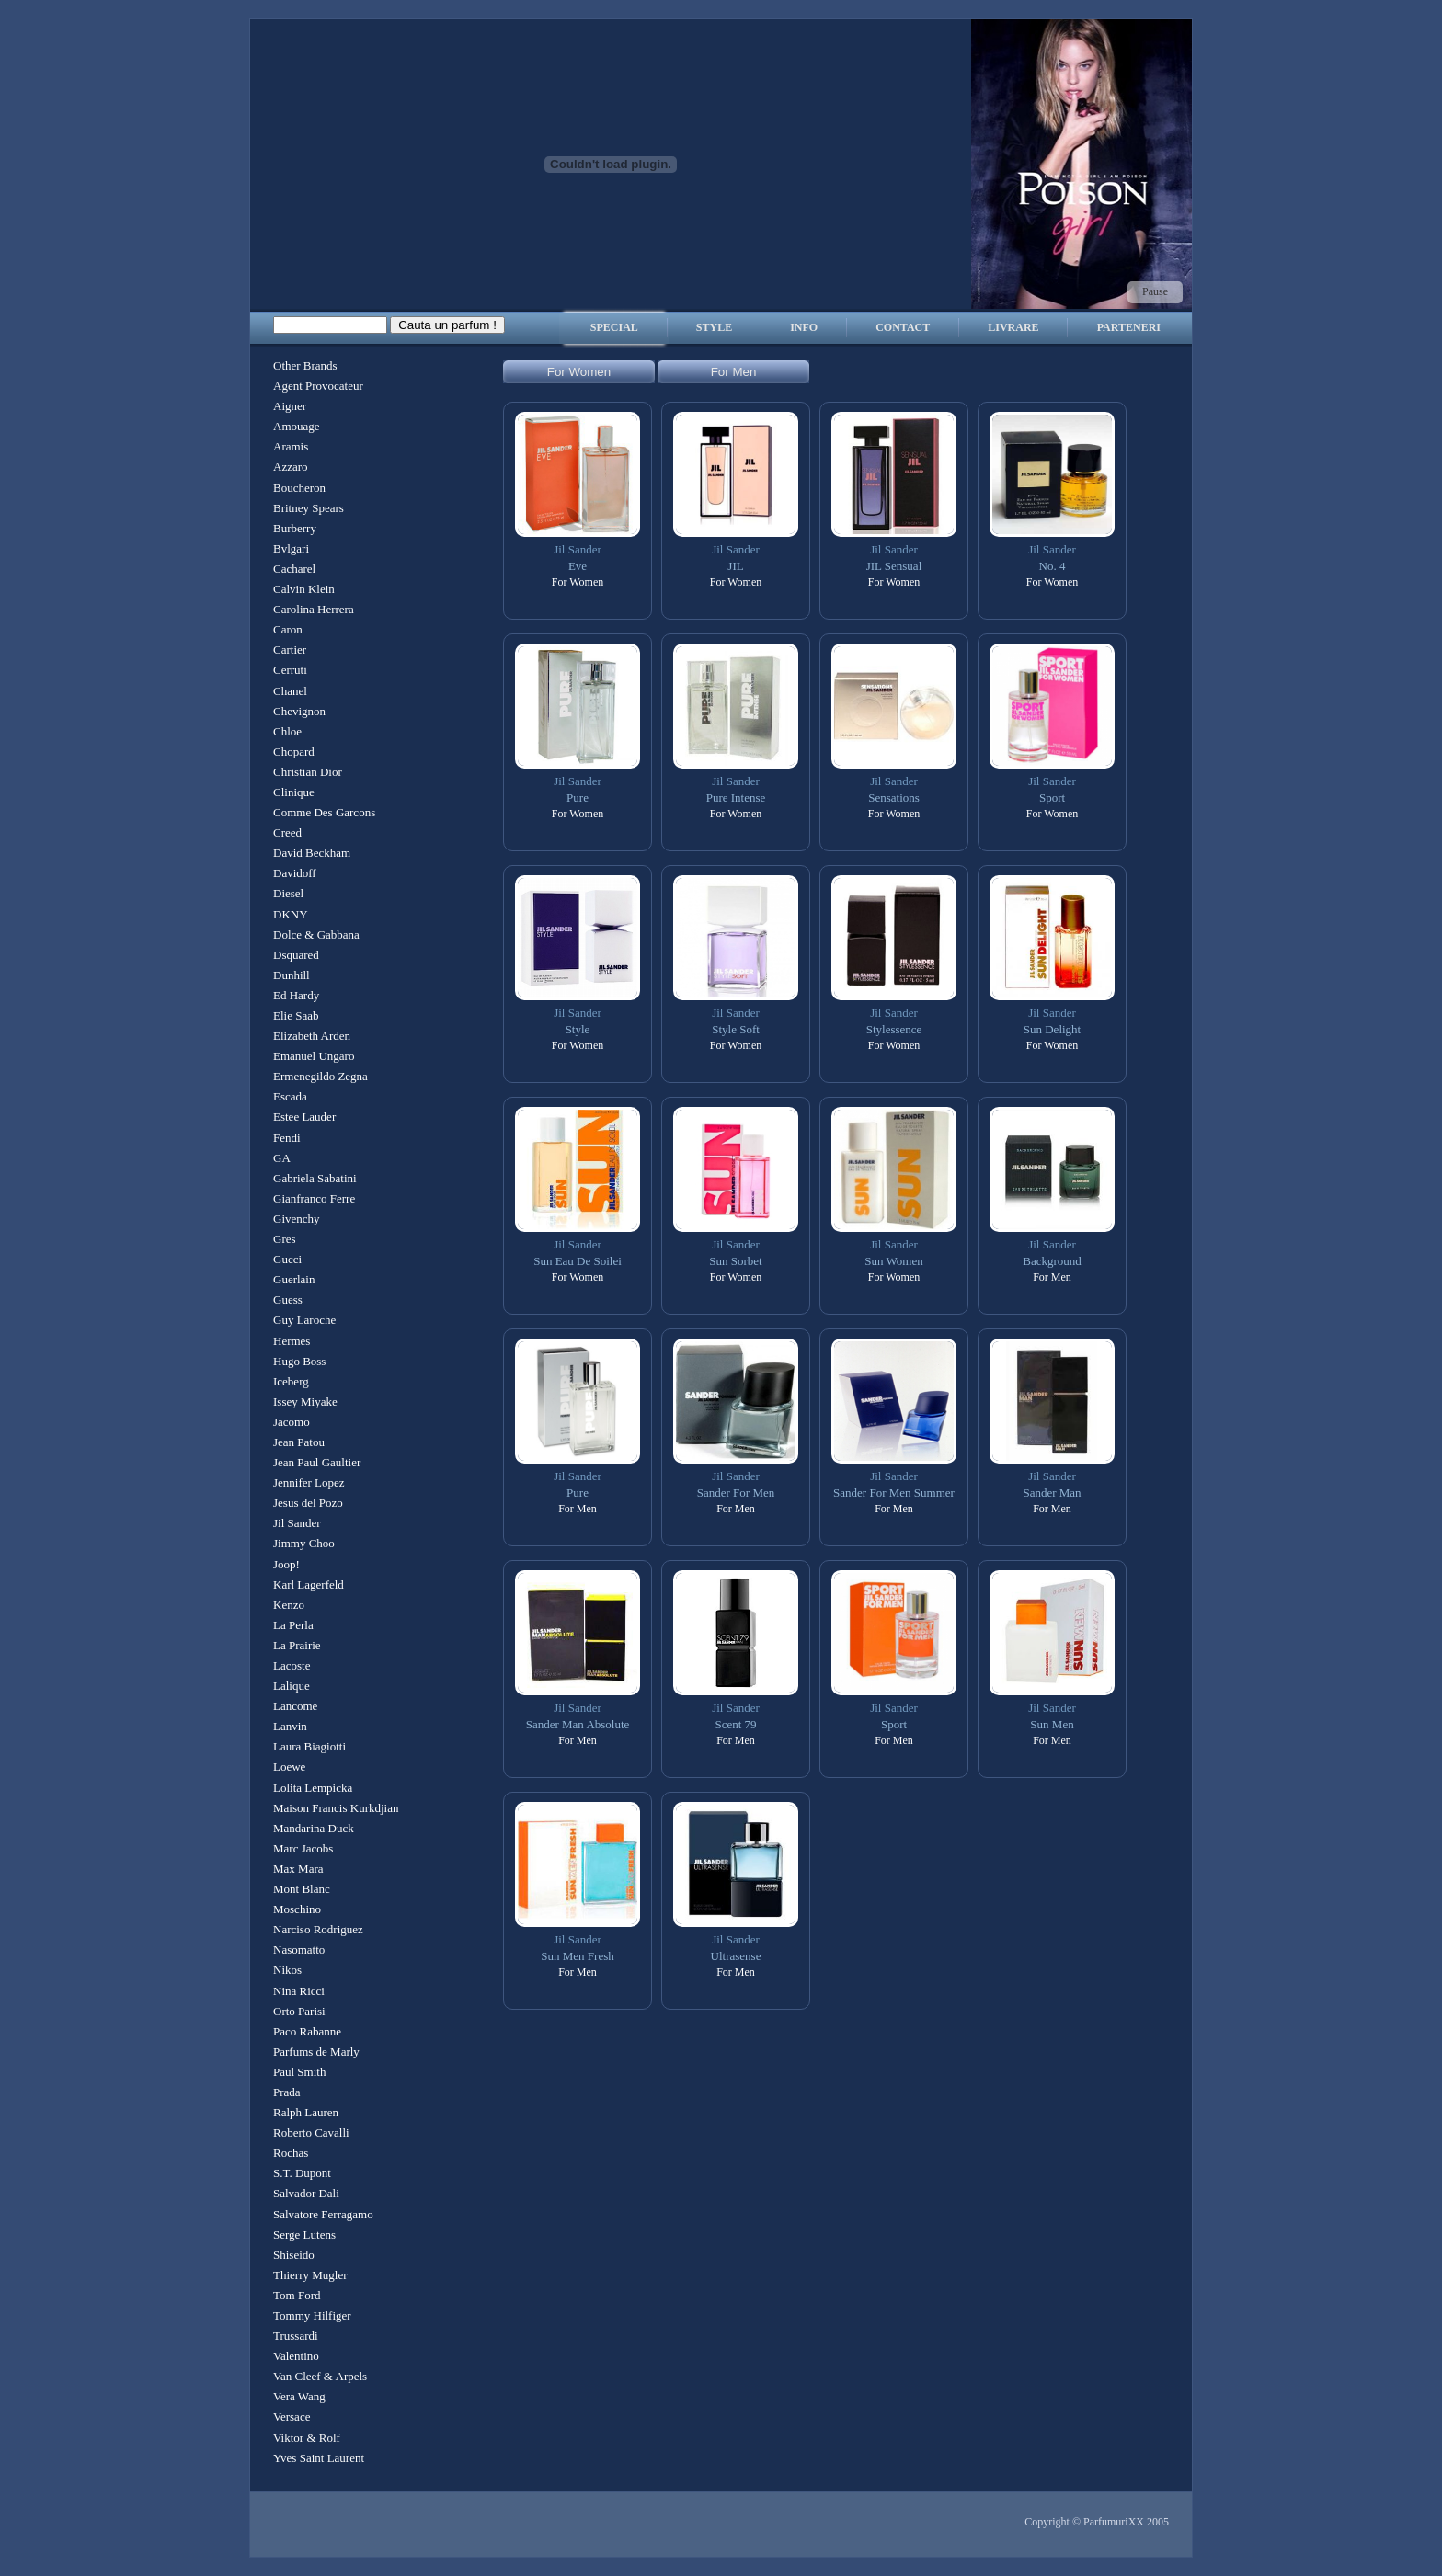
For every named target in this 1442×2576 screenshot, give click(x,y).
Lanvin (290, 1726)
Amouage (296, 426)
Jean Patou (299, 1442)
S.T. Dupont (302, 2173)
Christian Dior (307, 772)
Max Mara (298, 1868)
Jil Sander (297, 1523)
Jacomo (291, 1422)
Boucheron (299, 488)
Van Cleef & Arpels (320, 2376)
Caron (288, 629)
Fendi (287, 1138)
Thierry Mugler (310, 2275)
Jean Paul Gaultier (316, 1462)
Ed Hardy (296, 995)
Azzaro (290, 466)
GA (282, 1158)
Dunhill (291, 975)
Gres (284, 1239)
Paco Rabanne (307, 2031)
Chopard (294, 751)
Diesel (288, 893)
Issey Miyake (305, 1401)
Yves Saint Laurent (318, 2458)
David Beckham (311, 853)
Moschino (297, 1909)
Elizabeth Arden (311, 1036)
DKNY (290, 914)
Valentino (296, 2356)
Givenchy (296, 1218)
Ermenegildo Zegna (320, 1076)
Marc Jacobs (303, 1848)
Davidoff (294, 873)
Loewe (289, 1766)
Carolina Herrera (313, 609)
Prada (287, 2092)
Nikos (287, 1970)
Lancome (295, 1706)
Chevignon (299, 711)
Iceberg (291, 1381)
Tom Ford (296, 2295)
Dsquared (296, 955)
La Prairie (297, 1645)
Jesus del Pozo (308, 1503)
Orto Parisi (299, 2011)
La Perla (293, 1625)
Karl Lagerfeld (308, 1584)
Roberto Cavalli (311, 2132)
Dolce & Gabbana (316, 934)
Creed (287, 832)
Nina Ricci (299, 1991)
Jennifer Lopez (309, 1482)
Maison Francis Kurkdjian (335, 1808)
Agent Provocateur (318, 386)
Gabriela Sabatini (315, 1178)
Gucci (287, 1259)
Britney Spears (308, 508)
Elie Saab (295, 1015)
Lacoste (291, 1665)
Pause (1155, 291)
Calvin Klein (304, 589)
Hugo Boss (299, 1361)
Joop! (286, 1564)
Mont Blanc (301, 1889)
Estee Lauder (304, 1116)
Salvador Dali (306, 2193)
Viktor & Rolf (306, 2438)
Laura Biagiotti (309, 1746)
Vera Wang (299, 2396)
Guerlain (294, 1279)
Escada (290, 1096)
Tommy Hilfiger (312, 2315)
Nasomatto (299, 1949)
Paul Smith (299, 2072)
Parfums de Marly (316, 2051)
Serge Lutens (304, 2234)
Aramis (290, 446)
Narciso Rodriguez (318, 1929)
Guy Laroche (304, 1320)
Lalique (291, 1686)
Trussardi (295, 2335)
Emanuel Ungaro (313, 1056)
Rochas (290, 2153)
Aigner (289, 406)
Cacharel (294, 569)
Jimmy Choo (304, 1543)
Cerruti (290, 670)
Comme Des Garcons (324, 812)
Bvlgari (291, 548)
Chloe (287, 731)
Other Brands (305, 365)
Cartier (289, 649)
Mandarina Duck (313, 1828)
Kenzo (288, 1605)
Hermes (291, 1341)
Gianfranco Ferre (314, 1198)
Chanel (290, 691)
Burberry (294, 528)
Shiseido (294, 2255)
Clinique (294, 792)
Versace (291, 2416)
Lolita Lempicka (312, 1788)
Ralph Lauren (305, 2112)
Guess (288, 1299)
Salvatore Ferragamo (323, 2214)
